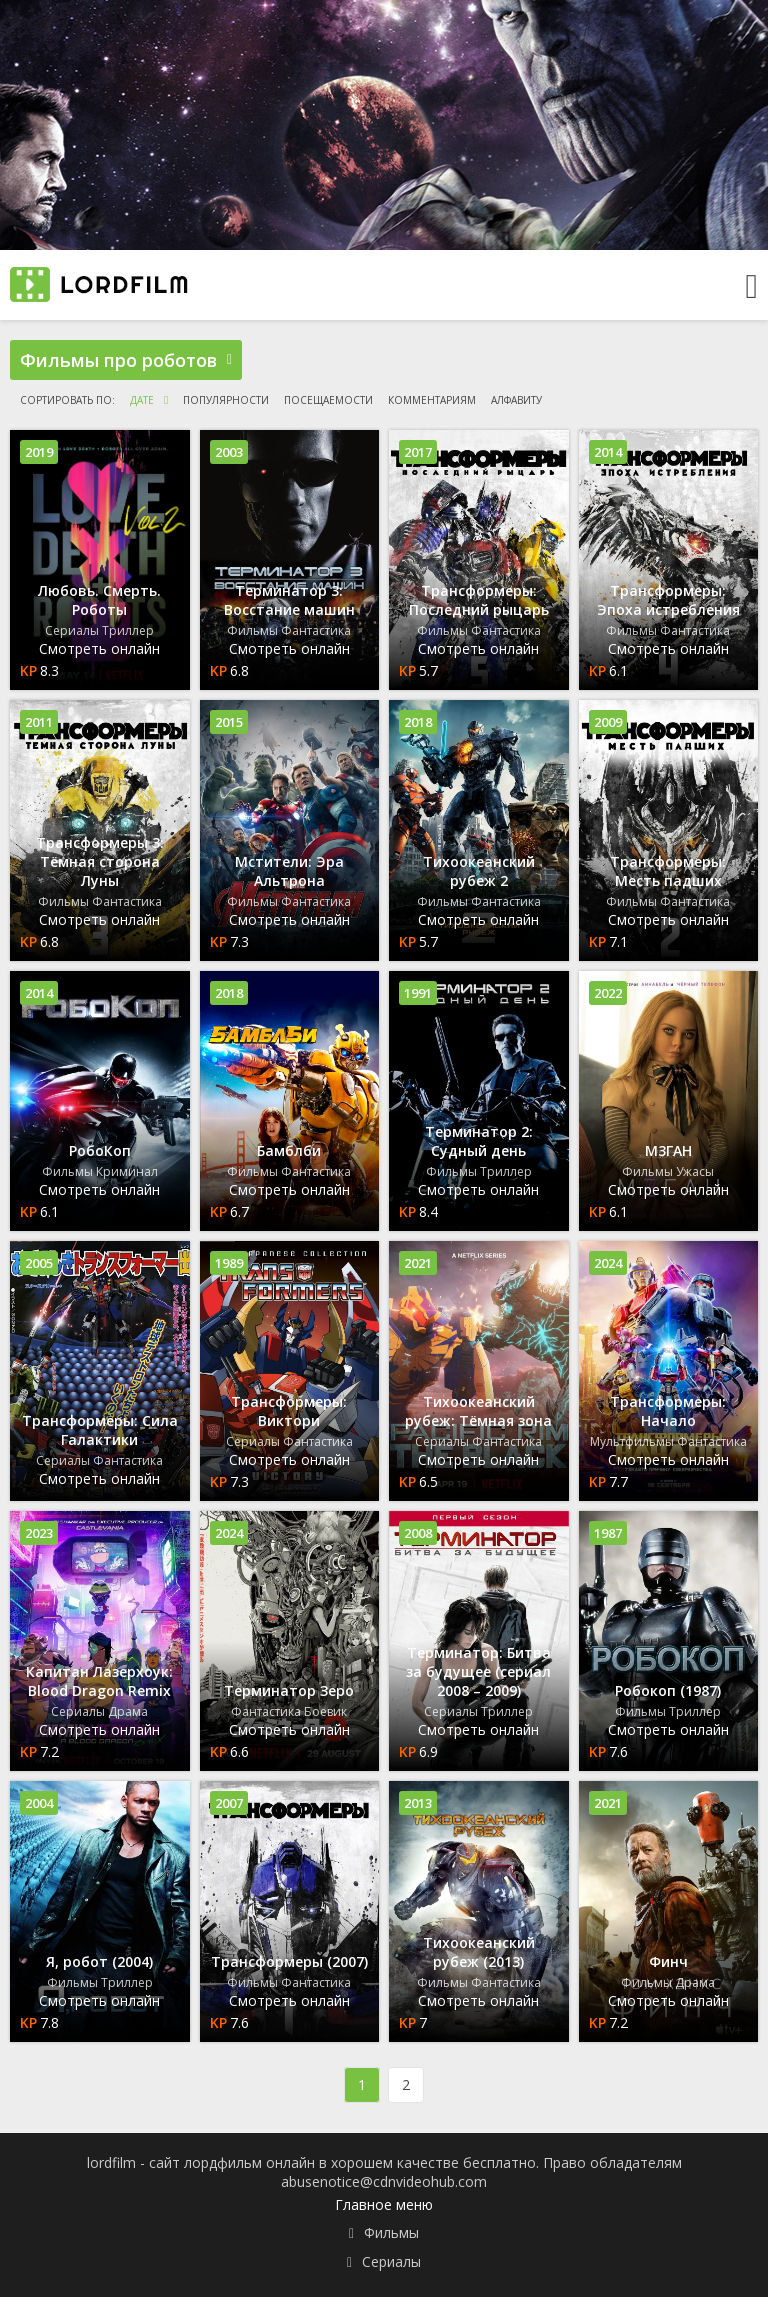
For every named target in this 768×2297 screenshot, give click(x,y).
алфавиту (516, 400)
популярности (226, 400)
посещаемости (328, 400)
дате (142, 400)
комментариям (432, 400)
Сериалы (391, 2261)
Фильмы (391, 2232)
